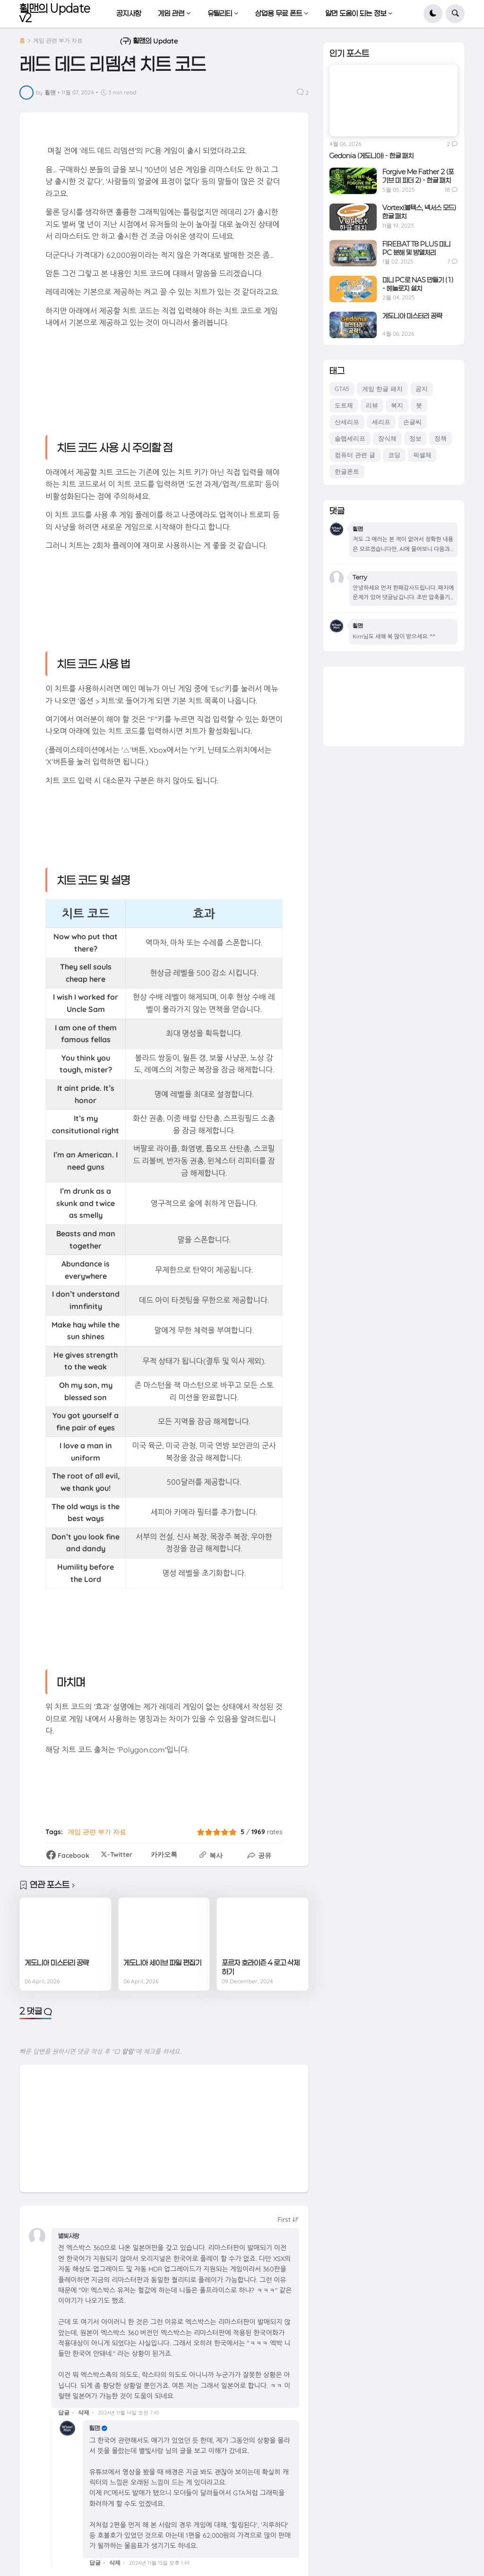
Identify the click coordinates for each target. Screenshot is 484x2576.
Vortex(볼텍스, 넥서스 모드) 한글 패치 (419, 212)
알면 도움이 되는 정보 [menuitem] (355, 13)
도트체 (344, 405)
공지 (421, 388)
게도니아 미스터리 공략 (57, 1962)
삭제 (83, 2412)
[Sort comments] (288, 2219)
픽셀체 (422, 455)
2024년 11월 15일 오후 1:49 (159, 2562)
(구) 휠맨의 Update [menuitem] (149, 40)
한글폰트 (347, 471)
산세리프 (347, 421)
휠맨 (94, 2428)
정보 (415, 438)
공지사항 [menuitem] (128, 13)
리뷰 (372, 405)
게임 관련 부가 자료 (58, 40)
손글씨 (412, 421)
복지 (397, 405)
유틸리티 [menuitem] (219, 13)
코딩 (394, 455)
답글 (63, 2412)
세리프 (381, 421)
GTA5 (342, 388)
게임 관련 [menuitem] (171, 13)
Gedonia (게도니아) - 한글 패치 (371, 156)
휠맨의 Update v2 (54, 13)
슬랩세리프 (350, 438)
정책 (440, 438)
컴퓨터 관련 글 (355, 455)
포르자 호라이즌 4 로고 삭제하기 (261, 1967)
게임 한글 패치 (382, 388)
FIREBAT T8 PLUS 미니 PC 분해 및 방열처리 (416, 248)
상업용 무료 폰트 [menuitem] (278, 13)
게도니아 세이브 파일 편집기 (162, 1962)
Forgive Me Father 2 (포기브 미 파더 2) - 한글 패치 (418, 176)
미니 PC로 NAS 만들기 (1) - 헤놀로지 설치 (417, 284)
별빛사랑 (68, 2236)
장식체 (387, 438)
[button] (433, 13)
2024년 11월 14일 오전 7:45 (128, 2412)
